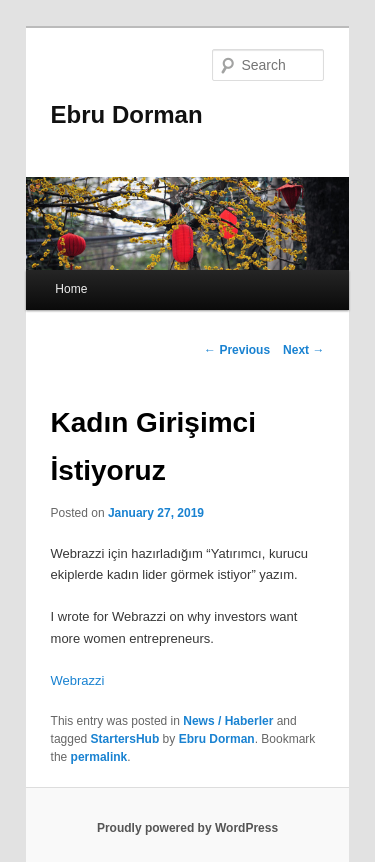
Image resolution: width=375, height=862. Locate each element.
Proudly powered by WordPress (187, 828)
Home (71, 289)
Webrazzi (78, 680)
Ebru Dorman (127, 114)
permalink (99, 757)
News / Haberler (228, 721)
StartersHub (125, 739)
